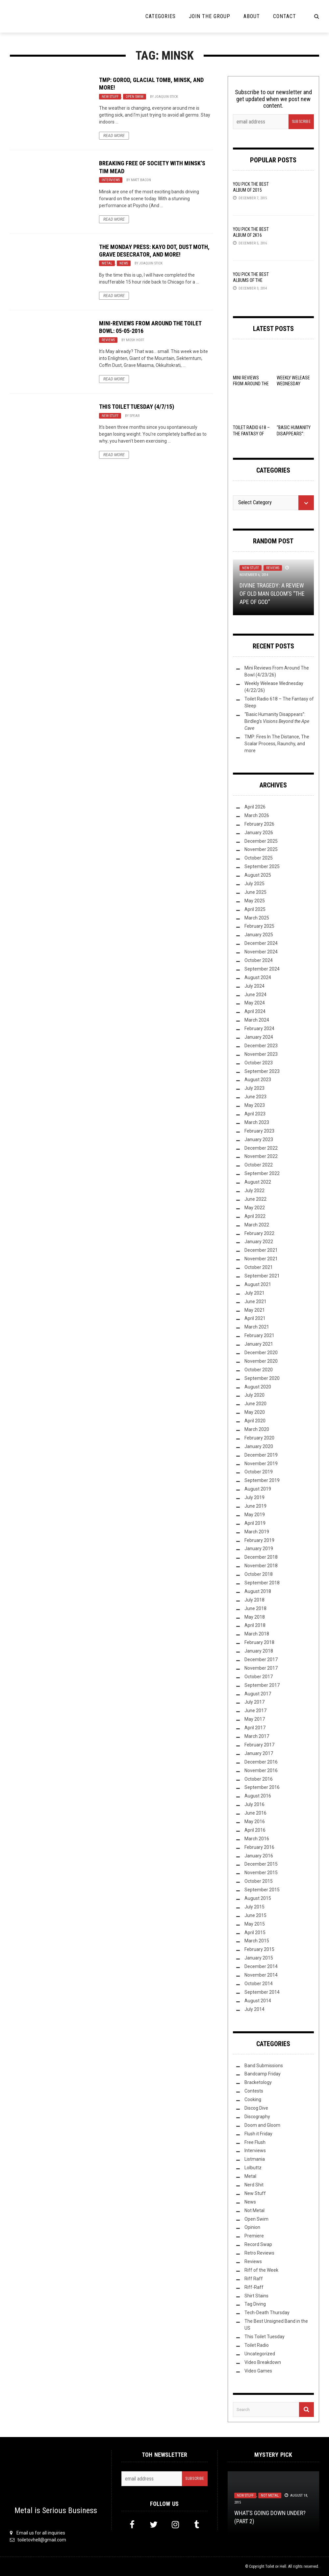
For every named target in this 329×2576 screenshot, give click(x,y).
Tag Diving (255, 2304)
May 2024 (254, 1002)
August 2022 (257, 1182)
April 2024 (255, 1011)
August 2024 (257, 977)
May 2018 (254, 1617)
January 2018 (258, 1651)
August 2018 (257, 1591)
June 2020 (255, 1403)
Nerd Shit (254, 2184)
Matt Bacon (141, 180)
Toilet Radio (256, 2345)
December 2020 (261, 1352)
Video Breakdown (262, 2362)
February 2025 (259, 926)
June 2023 (255, 1096)
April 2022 (255, 1216)
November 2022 (261, 1156)
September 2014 (262, 1992)
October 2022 (258, 1164)
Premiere (254, 2235)
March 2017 (256, 1736)
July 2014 (254, 2009)
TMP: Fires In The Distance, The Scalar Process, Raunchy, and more (276, 743)
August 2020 (257, 1386)
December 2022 (261, 1148)
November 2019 (261, 1463)
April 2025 (255, 909)
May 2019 (254, 1514)
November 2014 (261, 1975)
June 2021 (255, 1301)
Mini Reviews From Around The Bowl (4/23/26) (251, 383)
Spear (134, 416)
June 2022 (255, 1199)
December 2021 (261, 1250)
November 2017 (261, 1668)
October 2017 (258, 1676)
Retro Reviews (259, 2253)
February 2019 (259, 1540)
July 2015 (254, 1906)
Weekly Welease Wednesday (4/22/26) (293, 383)
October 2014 (258, 1983)
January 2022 (258, 1241)
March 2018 (256, 1633)
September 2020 (262, 1378)
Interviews (111, 180)
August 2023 (257, 1079)
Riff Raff (253, 2278)
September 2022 (262, 1173)
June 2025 (255, 892)
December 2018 (261, 1557)
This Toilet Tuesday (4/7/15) (136, 406)
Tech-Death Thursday (267, 2312)
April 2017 (255, 1727)
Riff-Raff (254, 2287)
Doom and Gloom (262, 2125)
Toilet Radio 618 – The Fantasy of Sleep (251, 433)
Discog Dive (256, 2108)
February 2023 (259, 1131)
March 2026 (256, 815)
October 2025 (258, 858)
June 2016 (255, 1813)
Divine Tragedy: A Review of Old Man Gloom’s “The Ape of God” (272, 593)
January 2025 (258, 934)
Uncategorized (259, 2353)
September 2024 (262, 969)
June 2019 (255, 1506)
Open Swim (134, 97)
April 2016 (255, 1830)
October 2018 (258, 1574)
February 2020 (259, 1437)
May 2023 (254, 1105)
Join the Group (209, 16)
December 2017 (261, 1659)
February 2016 (259, 1847)
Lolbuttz (253, 2167)
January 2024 (258, 1037)
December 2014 (261, 1966)
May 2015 (254, 1924)
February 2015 (259, 1949)
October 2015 (258, 1881)
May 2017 (254, 1719)
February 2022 (259, 1233)
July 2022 (254, 1190)
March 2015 (256, 1940)
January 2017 (258, 1753)
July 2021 (254, 1293)
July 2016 (254, 1804)
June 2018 (255, 1608)
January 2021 (258, 1344)
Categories (160, 16)
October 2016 (258, 1779)
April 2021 (255, 1318)
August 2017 (257, 1693)
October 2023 (258, 1062)
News (123, 263)
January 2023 (258, 1139)
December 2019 (261, 1455)
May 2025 (254, 900)
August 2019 (257, 1489)
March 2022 (256, 1224)
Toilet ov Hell (275, 2566)
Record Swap (258, 2244)
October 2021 (258, 1267)
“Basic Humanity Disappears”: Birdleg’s (276, 721)
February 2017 (259, 1744)
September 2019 (262, 1480)
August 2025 (257, 875)
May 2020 (254, 1412)
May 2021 (254, 1310)
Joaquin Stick (166, 97)
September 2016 (262, 1787)
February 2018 (259, 1642)
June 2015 (255, 1915)
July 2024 (254, 986)
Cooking (252, 2099)
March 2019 (256, 1531)
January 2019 (258, 1548)
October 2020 (258, 1369)
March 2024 (256, 1020)
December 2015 (261, 1864)
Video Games (258, 2370)
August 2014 (257, 2000)
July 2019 (254, 1497)
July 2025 (254, 883)
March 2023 (256, 1122)
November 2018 (261, 1565)
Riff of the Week (261, 2270)
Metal (107, 263)
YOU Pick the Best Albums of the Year (251, 280)
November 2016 (261, 1770)
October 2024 (258, 960)
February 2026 (259, 824)
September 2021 (262, 1275)
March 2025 (256, 917)
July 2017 (254, 1702)
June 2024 (255, 994)
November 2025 (261, 849)
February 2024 (259, 1028)
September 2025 (262, 866)
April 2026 (255, 806)
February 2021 (259, 1335)
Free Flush (255, 2142)
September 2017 (262, 1685)
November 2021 (261, 1258)
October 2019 (258, 1471)
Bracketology (258, 2082)
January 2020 (258, 1446)
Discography (257, 2116)
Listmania (254, 2159)
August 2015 (257, 1898)
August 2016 (257, 1795)
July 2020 (254, 1395)
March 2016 (256, 1838)
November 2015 (261, 1872)
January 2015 (258, 1957)
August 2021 (257, 1284)
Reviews (108, 340)
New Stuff (110, 97)
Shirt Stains (256, 2295)
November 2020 (261, 1361)
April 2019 (255, 1523)
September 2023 (262, 1071)
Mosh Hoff (135, 340)
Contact (284, 16)
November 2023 (261, 1054)
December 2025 (261, 841)
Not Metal (254, 2210)
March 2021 (256, 1326)
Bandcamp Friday (262, 2073)
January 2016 (258, 1855)
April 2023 (255, 1113)
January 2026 (258, 832)
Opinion (252, 2227)
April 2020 (255, 1420)
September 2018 (262, 1582)
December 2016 (261, 1762)
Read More (114, 135)
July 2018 (254, 1600)
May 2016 (254, 1821)
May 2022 (254, 1207)
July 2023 (254, 1088)
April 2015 (255, 1932)
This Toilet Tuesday (264, 2336)
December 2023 (261, 1045)
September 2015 (262, 1889)
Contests (253, 2091)
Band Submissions (263, 2065)
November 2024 (261, 951)
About (251, 16)
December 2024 (261, 943)
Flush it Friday (258, 2133)
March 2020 (256, 1429)
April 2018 (255, 1625)
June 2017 (255, 1710)
